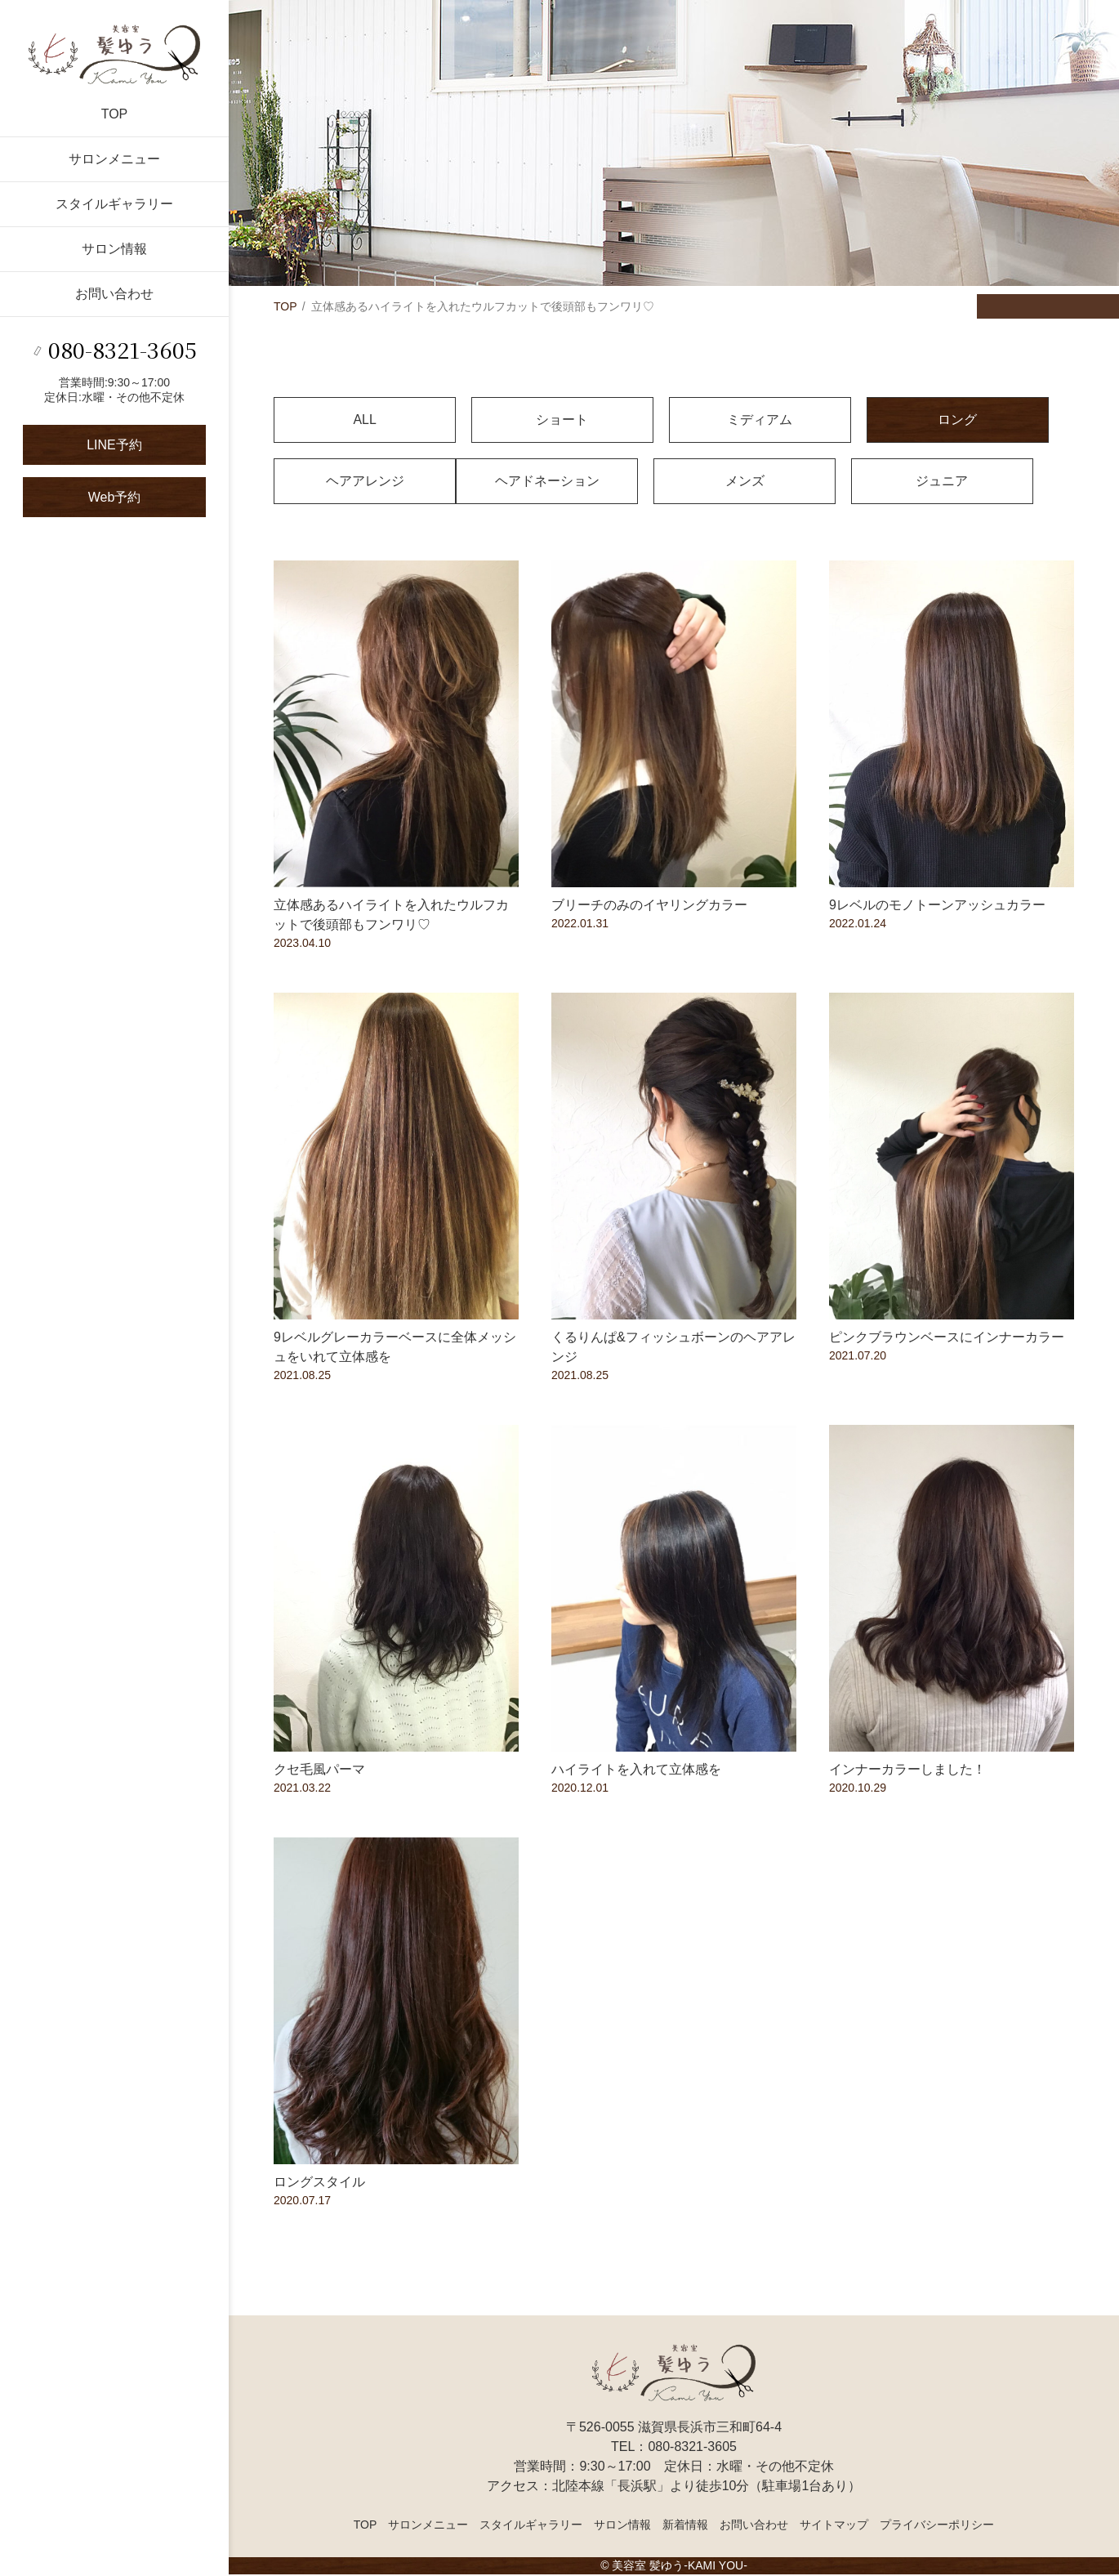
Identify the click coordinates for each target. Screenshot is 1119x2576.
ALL (346, 419)
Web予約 (114, 497)
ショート (510, 419)
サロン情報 (114, 249)
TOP (114, 114)
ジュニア (674, 482)
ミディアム (674, 419)
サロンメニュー (114, 159)
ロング (837, 419)
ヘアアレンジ (1001, 419)
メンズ (510, 482)
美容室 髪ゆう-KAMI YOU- (679, 2567)
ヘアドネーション (346, 482)
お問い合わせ (114, 294)
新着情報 (685, 2526)
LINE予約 (114, 445)
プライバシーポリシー (937, 2526)
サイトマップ (834, 2526)
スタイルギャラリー (114, 204)
